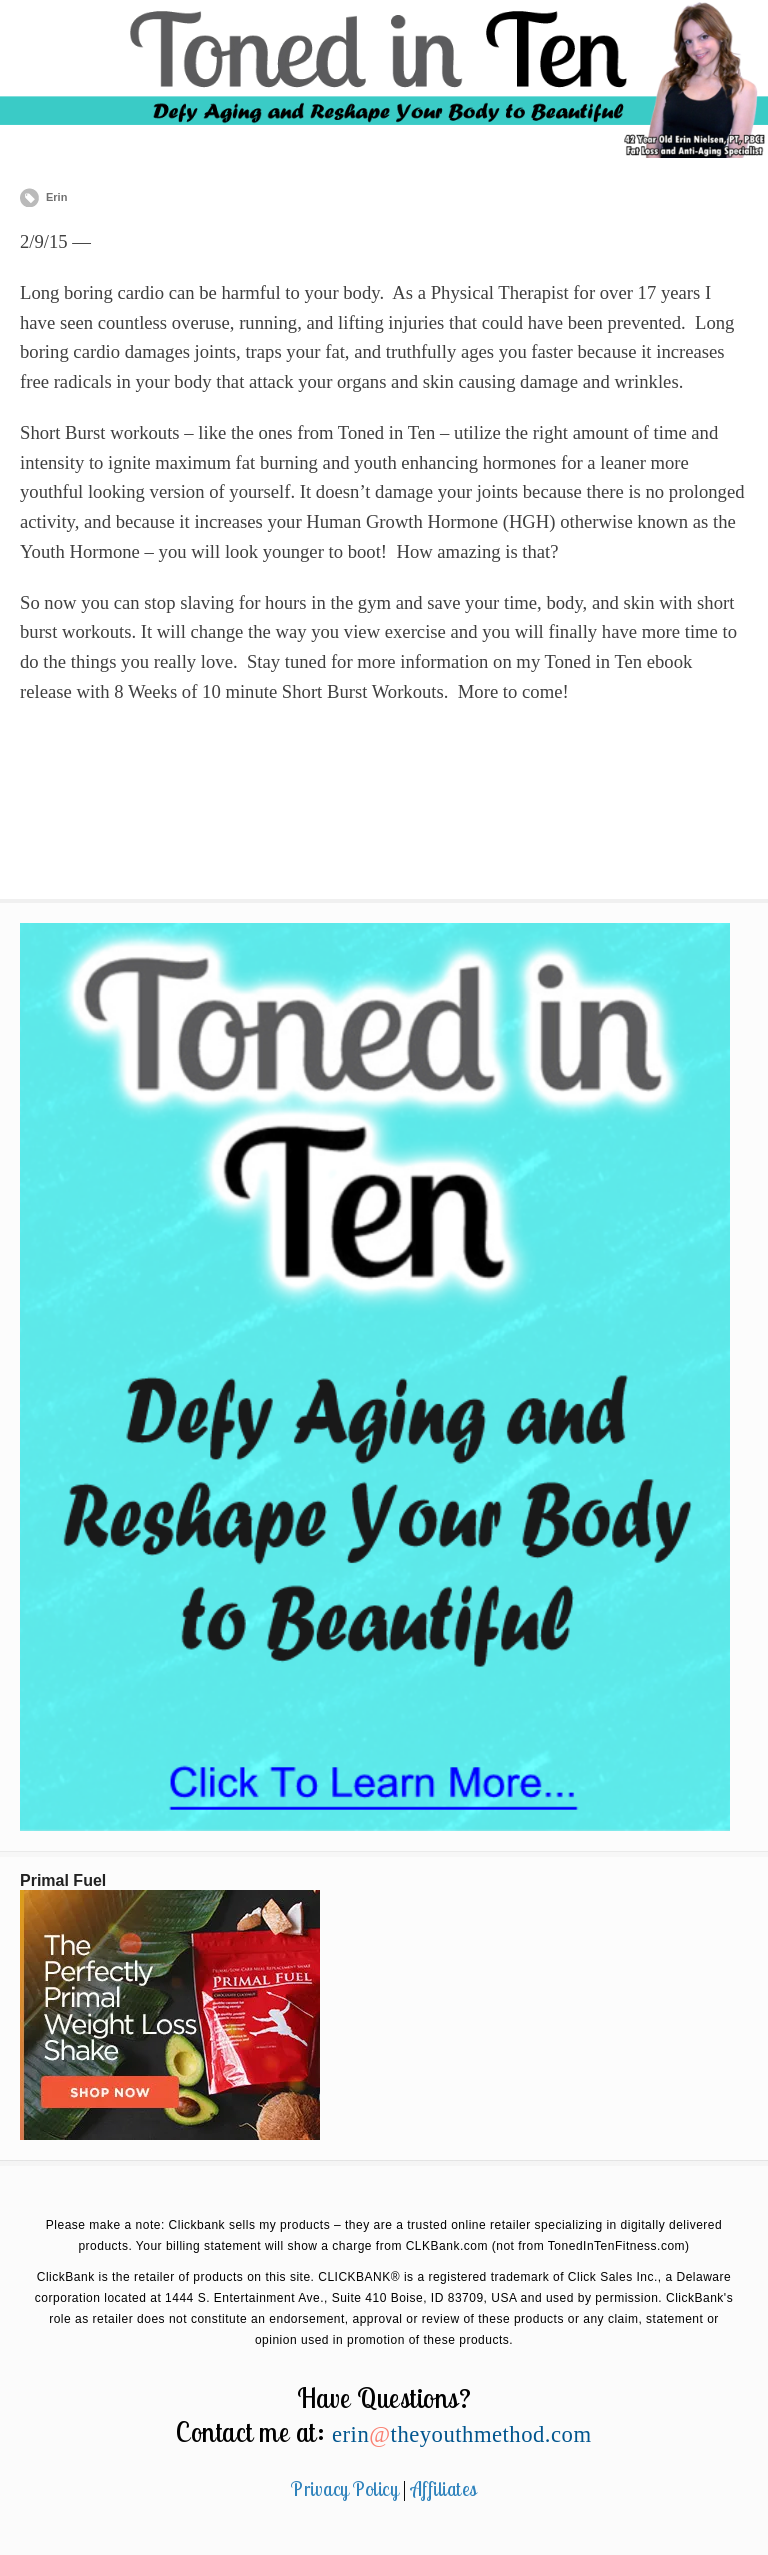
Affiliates (444, 2489)
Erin (56, 197)
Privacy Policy (344, 2489)
